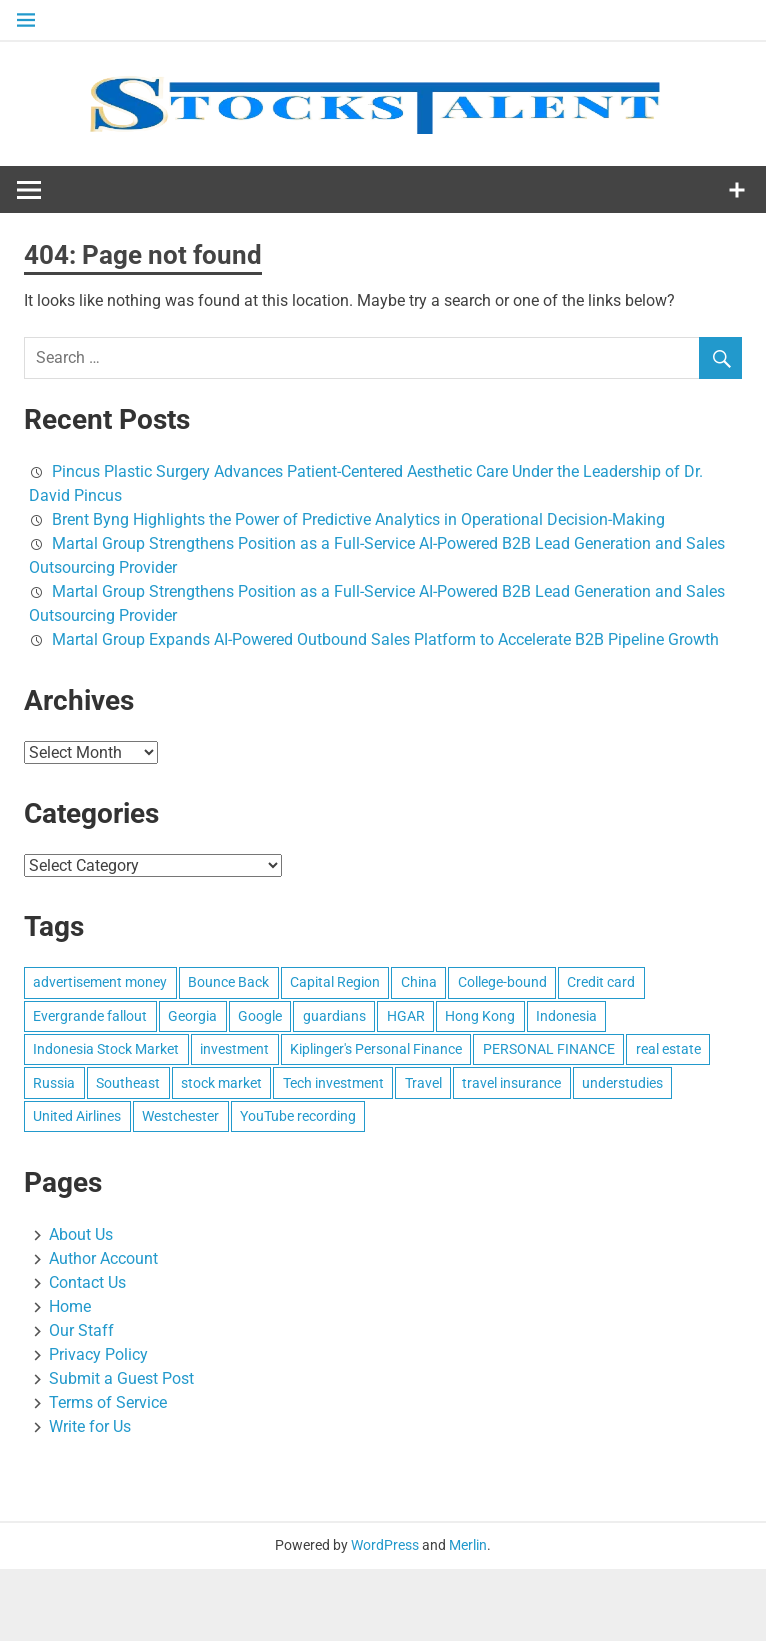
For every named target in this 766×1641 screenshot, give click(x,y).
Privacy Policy (98, 1354)
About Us (81, 1234)
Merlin (468, 1545)
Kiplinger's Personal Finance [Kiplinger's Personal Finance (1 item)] (376, 1049)
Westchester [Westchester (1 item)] (180, 1116)
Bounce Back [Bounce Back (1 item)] (228, 982)
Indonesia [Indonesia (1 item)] (566, 1016)
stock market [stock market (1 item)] (221, 1083)
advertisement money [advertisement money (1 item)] (100, 982)
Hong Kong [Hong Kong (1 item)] (480, 1016)
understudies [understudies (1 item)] (622, 1083)
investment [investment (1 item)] (234, 1049)
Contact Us (87, 1282)
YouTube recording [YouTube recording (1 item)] (298, 1116)
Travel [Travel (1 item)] (423, 1083)
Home (70, 1306)
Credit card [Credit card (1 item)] (601, 982)
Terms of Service (108, 1402)
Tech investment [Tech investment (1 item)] (333, 1083)
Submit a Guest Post (121, 1378)
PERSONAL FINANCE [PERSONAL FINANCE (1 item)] (549, 1049)
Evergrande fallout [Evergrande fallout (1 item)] (90, 1016)
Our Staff (81, 1330)
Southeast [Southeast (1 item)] (128, 1083)
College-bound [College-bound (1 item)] (502, 982)
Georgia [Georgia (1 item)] (192, 1016)
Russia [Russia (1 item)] (54, 1083)
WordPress (385, 1545)
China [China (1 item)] (419, 982)
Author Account (103, 1258)
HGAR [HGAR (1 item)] (406, 1016)
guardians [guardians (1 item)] (334, 1016)
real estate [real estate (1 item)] (668, 1049)
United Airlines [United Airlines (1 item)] (77, 1116)
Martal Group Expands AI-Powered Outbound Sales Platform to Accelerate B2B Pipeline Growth (385, 639)
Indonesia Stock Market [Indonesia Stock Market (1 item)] (106, 1049)
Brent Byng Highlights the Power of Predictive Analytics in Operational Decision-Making (358, 519)
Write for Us (90, 1426)
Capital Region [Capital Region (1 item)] (335, 982)
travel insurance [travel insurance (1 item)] (511, 1083)
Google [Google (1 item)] (260, 1016)
